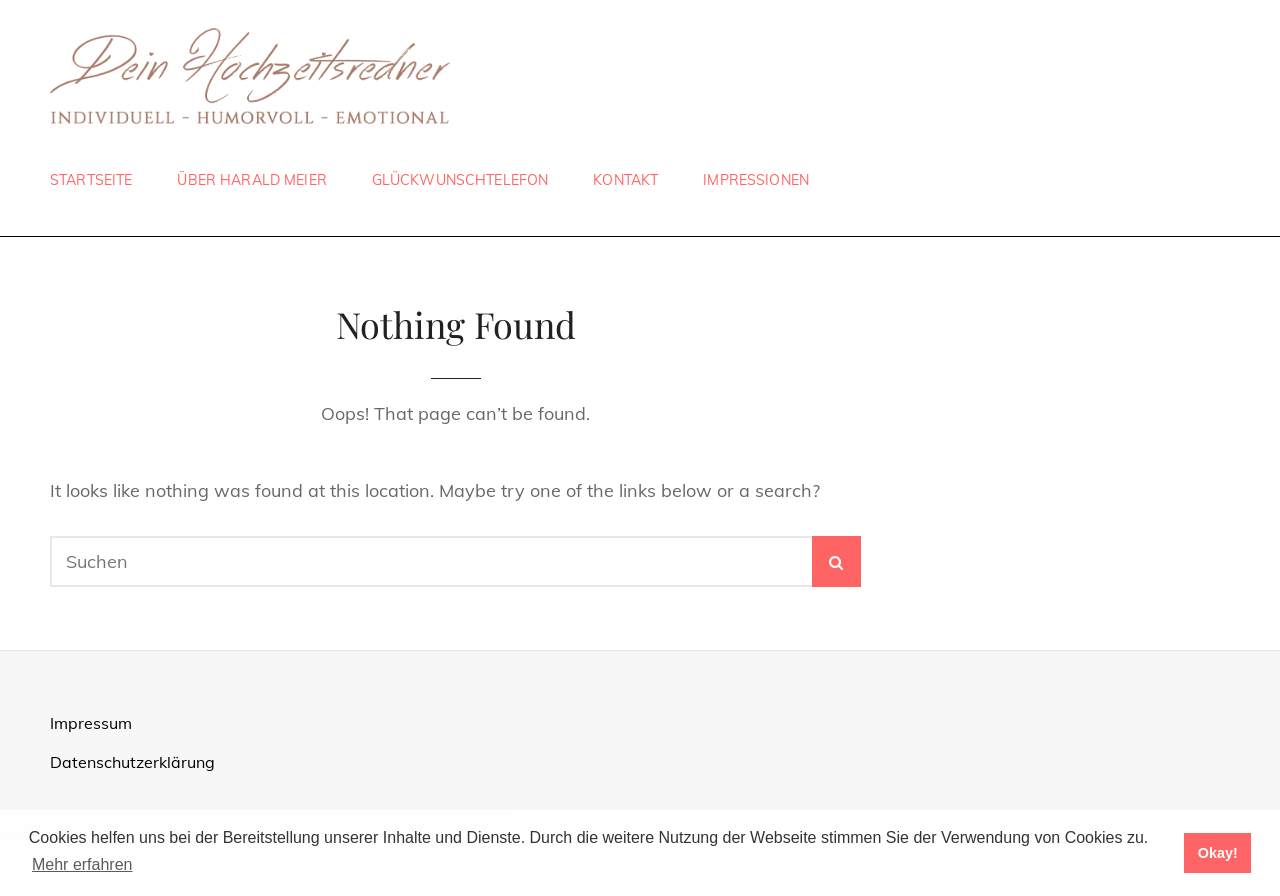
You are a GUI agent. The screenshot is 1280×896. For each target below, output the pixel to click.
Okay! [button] (1218, 853)
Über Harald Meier (251, 180)
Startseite (91, 180)
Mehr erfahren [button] (82, 864)
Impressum (91, 723)
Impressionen (756, 180)
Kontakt (625, 180)
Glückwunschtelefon (460, 180)
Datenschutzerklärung (132, 762)
